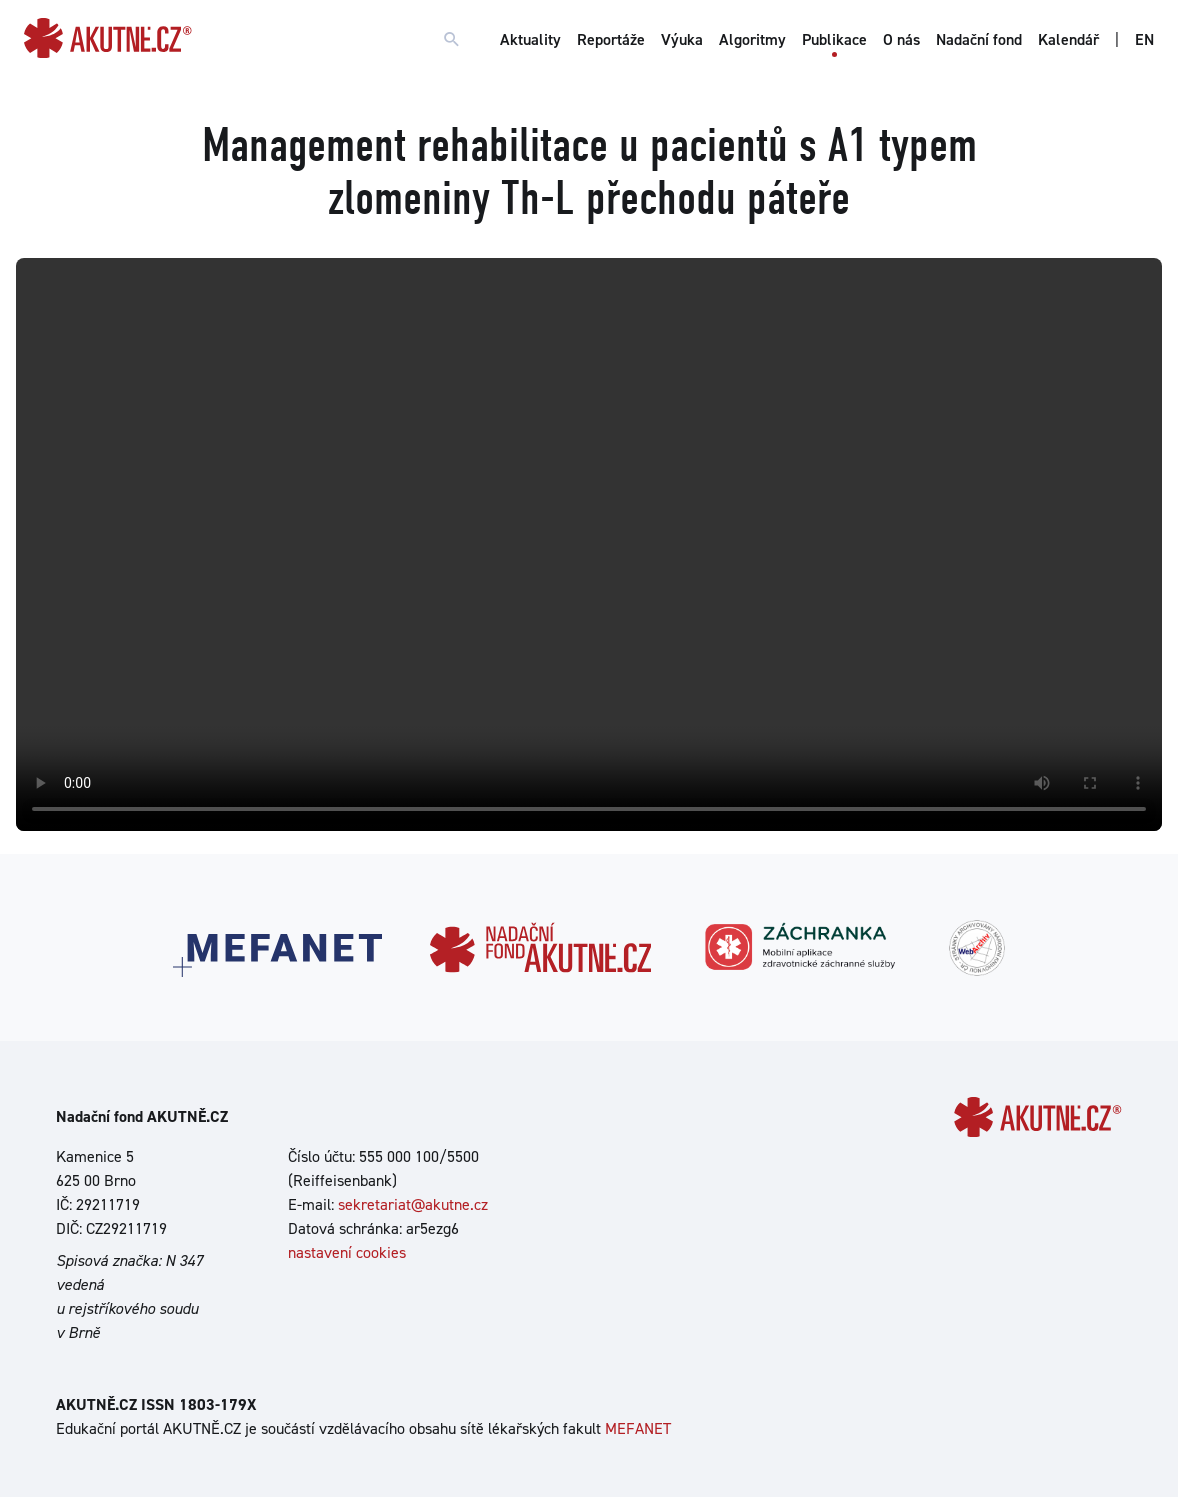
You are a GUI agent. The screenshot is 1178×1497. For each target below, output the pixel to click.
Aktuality (530, 39)
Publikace (834, 39)
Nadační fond (979, 39)
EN (1144, 39)
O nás (901, 39)
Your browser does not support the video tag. (589, 544)
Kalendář (1068, 39)
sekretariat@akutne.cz (413, 1204)
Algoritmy (752, 39)
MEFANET (638, 1428)
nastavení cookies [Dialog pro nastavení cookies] (347, 1252)
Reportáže (611, 39)
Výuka (682, 39)
